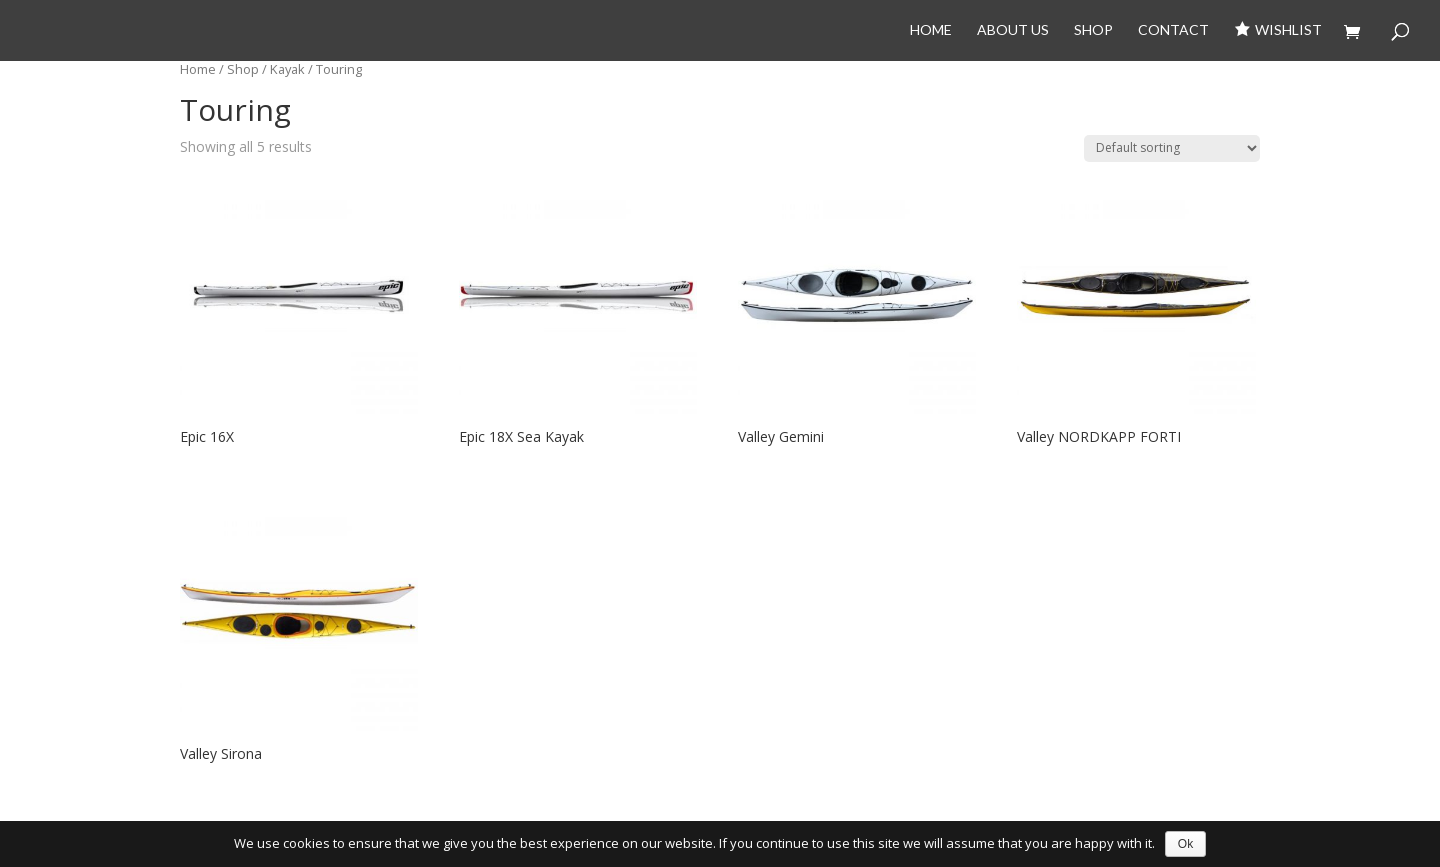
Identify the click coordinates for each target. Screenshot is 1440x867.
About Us (1013, 30)
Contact (1173, 30)
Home (931, 30)
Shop (1093, 30)
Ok (1185, 844)
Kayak (287, 69)
